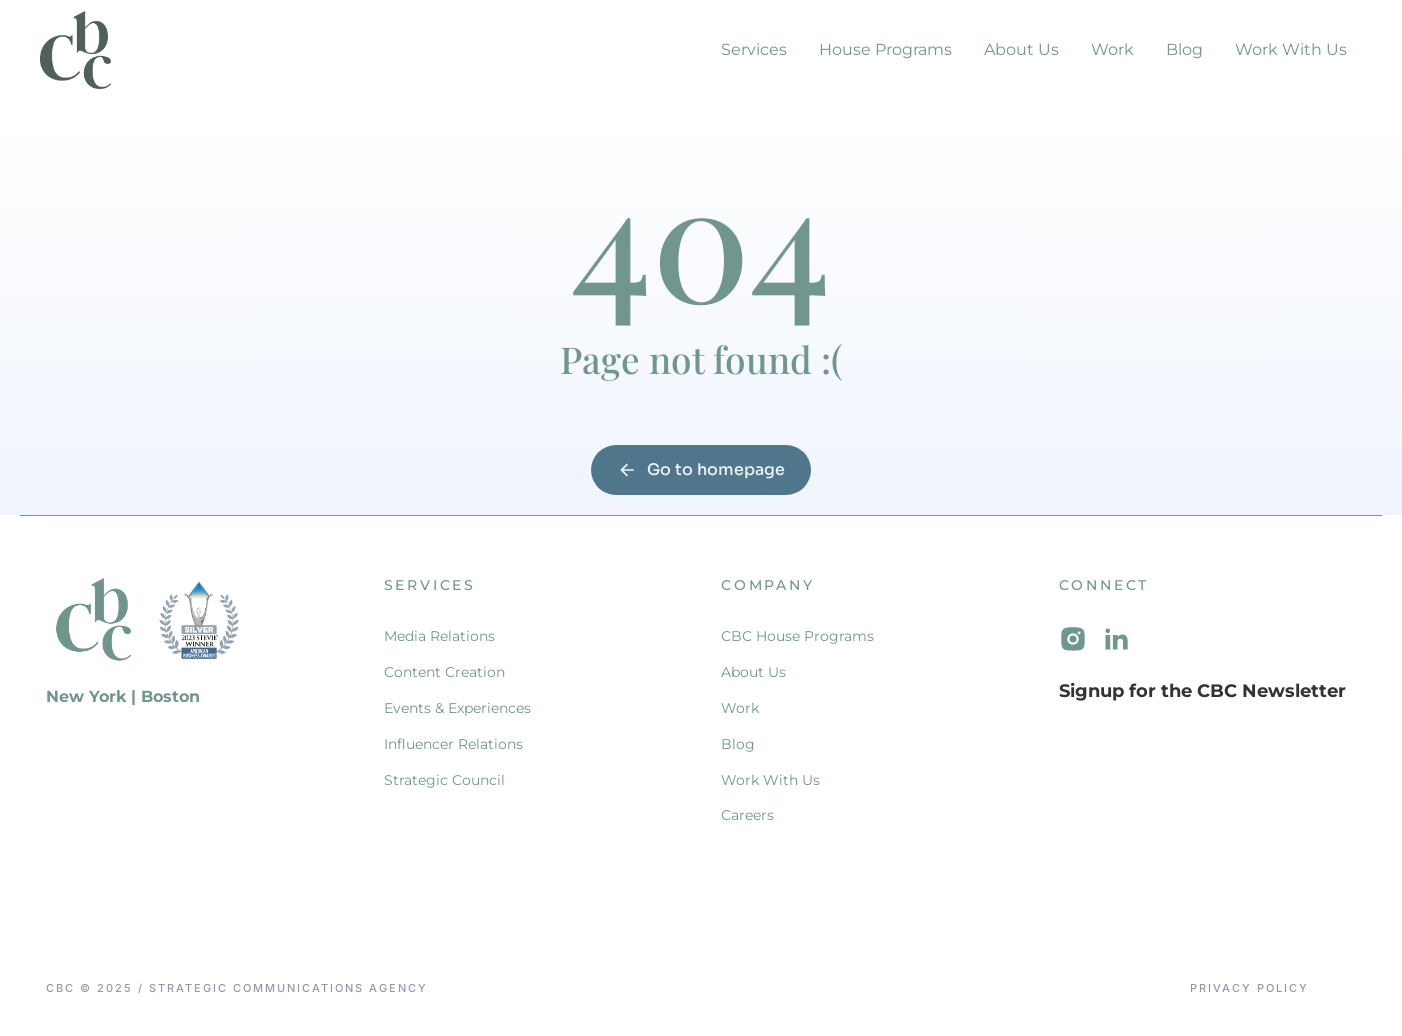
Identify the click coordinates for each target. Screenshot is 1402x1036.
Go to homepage (701, 469)
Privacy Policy (1249, 988)
